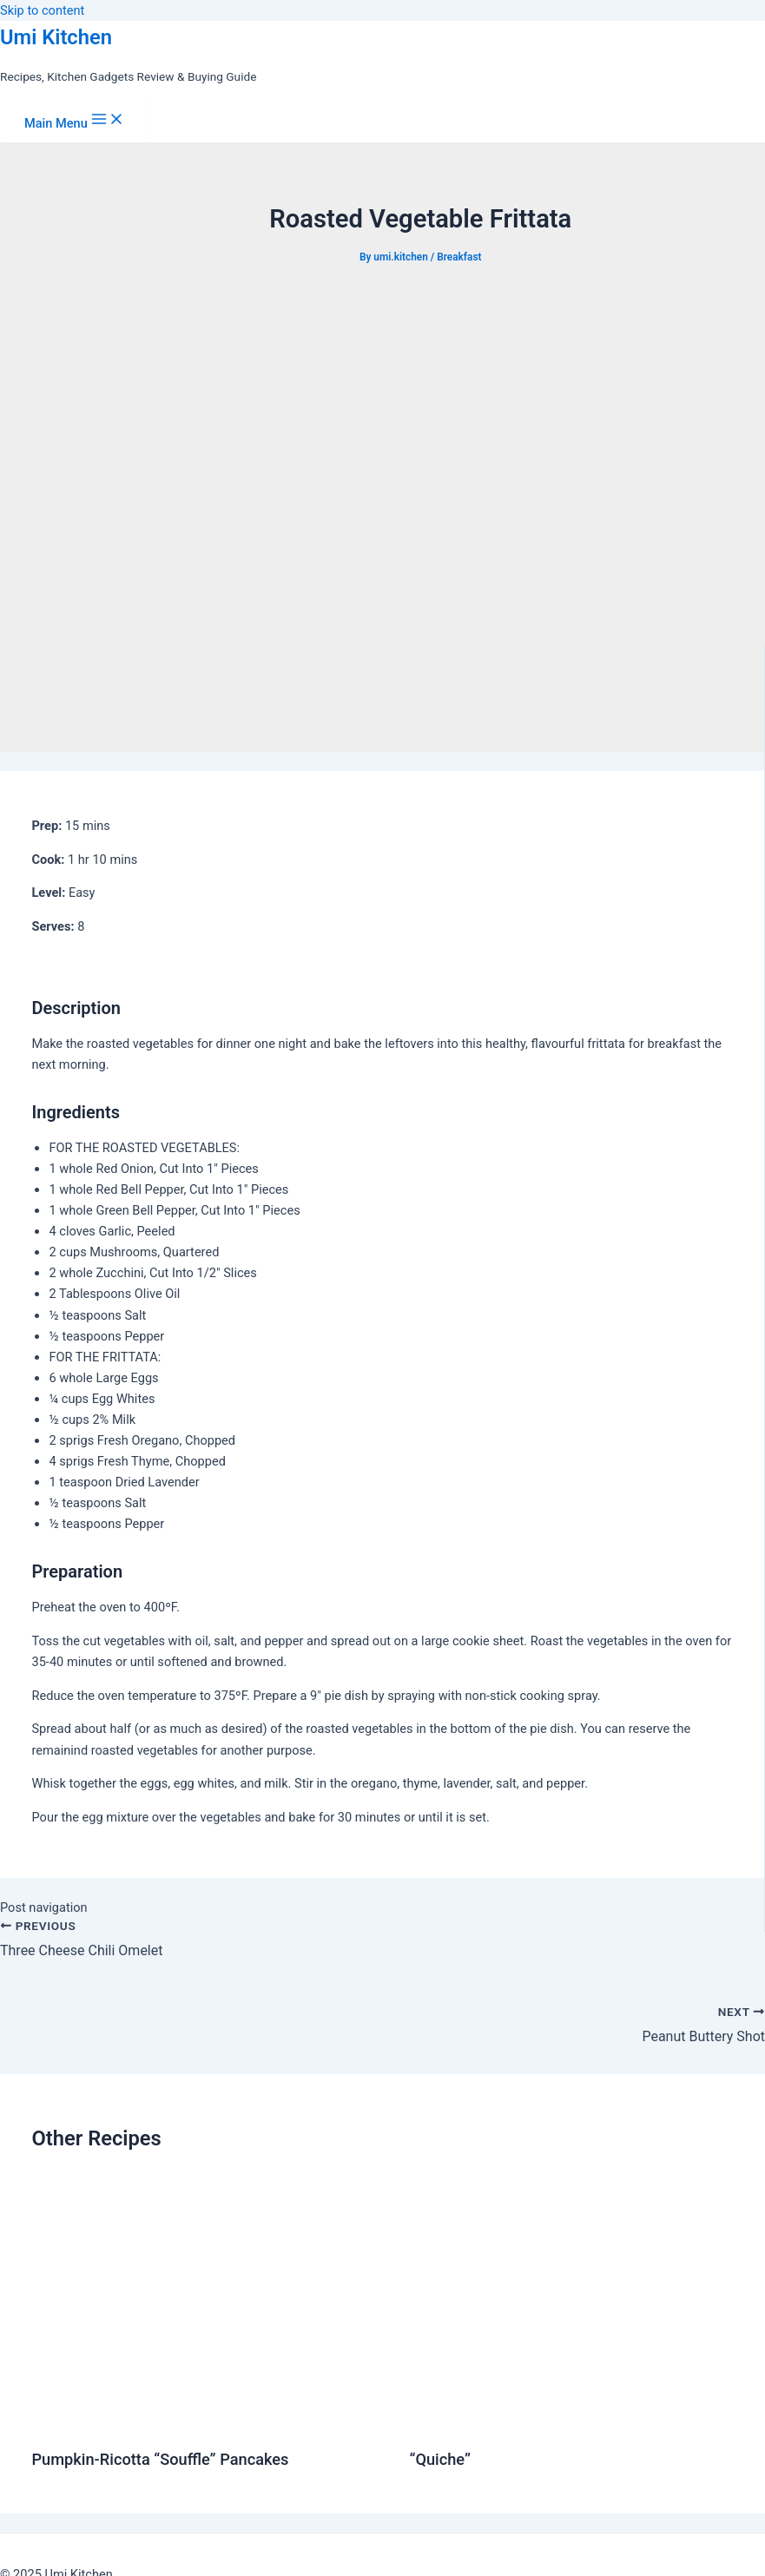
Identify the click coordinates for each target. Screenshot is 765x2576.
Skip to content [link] (42, 10)
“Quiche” (440, 2459)
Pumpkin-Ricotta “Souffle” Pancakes (159, 2459)
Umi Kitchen (56, 37)
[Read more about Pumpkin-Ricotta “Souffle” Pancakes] (209, 2420)
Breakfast (459, 257)
